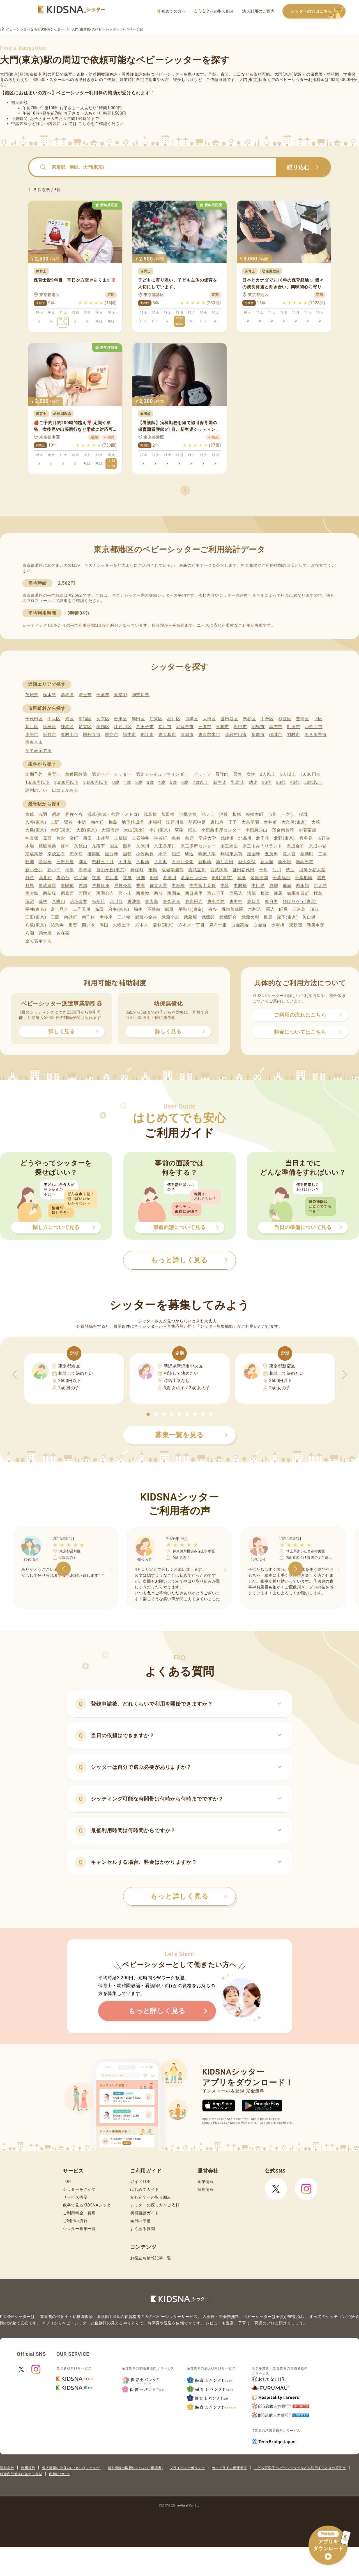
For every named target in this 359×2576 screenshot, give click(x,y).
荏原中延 (197, 822)
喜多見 (305, 838)
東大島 (151, 901)
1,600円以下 (37, 782)
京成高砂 (34, 853)
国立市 (111, 734)
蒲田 (87, 838)
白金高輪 (240, 925)
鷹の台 (63, 877)
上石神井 (140, 838)
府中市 (240, 726)
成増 (273, 885)
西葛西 (67, 893)
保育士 (54, 774)
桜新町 (307, 853)
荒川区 (31, 726)
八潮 (29, 933)
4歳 (161, 782)
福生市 (129, 734)
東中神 (236, 901)
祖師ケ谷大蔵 (312, 869)
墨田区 (138, 718)
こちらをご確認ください (101, 123)
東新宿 (295, 925)
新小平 (54, 869)
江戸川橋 (175, 822)
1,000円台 (310, 774)
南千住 (88, 917)
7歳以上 (201, 782)
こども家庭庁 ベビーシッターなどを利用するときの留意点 (300, 2468)
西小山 (125, 893)
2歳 (138, 782)
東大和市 (167, 734)
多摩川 (169, 877)
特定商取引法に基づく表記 (21, 2474)
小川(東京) (159, 830)
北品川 (245, 838)
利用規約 (28, 2468)
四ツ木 (88, 925)
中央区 (54, 718)
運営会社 (7, 2468)
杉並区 (284, 718)
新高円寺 (305, 861)
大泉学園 (250, 822)
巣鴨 (152, 869)
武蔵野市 (185, 726)
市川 (272, 814)
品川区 (173, 718)
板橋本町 (255, 814)
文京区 (102, 718)
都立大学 (158, 885)
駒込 (189, 853)
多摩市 (257, 734)
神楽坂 (31, 838)
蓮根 (43, 901)
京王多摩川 (165, 846)
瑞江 (314, 909)
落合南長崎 (283, 830)
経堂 (65, 846)
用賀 (72, 925)
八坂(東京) (35, 925)
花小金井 (78, 901)
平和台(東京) (191, 909)
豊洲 (140, 885)
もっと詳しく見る (188, 1896)
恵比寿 (217, 822)
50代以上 (313, 782)
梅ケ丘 (97, 822)
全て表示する (38, 750)
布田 (99, 909)
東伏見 (253, 901)
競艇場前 (47, 846)
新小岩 (284, 861)
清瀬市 (187, 734)
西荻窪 (49, 893)
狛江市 (147, 734)
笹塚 (322, 853)
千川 (263, 869)
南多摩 (106, 917)
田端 (154, 877)
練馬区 (67, 726)
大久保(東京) (294, 822)
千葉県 (102, 694)
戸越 (83, 885)
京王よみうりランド (262, 846)
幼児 (253, 782)
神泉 (69, 869)
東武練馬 (47, 885)
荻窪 (179, 830)
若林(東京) (163, 925)
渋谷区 (249, 718)
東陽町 (67, 885)
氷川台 (116, 901)
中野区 (267, 718)
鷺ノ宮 (289, 853)
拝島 (318, 893)
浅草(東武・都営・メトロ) (113, 814)
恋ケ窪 (76, 853)
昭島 (56, 814)
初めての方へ (171, 11)
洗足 (290, 869)
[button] (148, 1414)
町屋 (283, 909)
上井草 (103, 838)
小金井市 (314, 726)
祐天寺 (57, 925)
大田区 (209, 718)
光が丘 (98, 901)
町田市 (293, 726)
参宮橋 (45, 861)
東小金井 (216, 901)
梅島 (113, 822)
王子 (232, 822)
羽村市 (293, 734)
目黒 (268, 917)
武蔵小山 (170, 917)
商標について (59, 2474)
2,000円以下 (66, 782)
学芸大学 (207, 838)
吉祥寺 (323, 838)
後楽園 (93, 853)
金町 (74, 838)
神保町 (137, 869)
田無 (140, 877)
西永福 (302, 885)
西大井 (320, 885)
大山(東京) (134, 830)
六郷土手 (122, 925)
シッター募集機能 (216, 1326)
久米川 (142, 846)
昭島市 (258, 726)
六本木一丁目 (191, 925)
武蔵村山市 (236, 734)
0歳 (115, 782)
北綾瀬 (227, 838)
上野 (55, 822)
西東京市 (34, 742)
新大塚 (266, 861)
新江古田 (225, 861)
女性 (251, 774)
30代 (281, 782)
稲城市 (275, 734)
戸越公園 (123, 885)
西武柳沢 (219, 869)
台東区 (120, 718)
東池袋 (134, 901)
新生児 (219, 782)
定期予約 (34, 774)
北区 (318, 718)
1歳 (127, 782)
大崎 (315, 822)
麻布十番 (218, 925)
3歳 (150, 782)
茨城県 (31, 694)
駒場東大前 (231, 853)
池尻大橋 (188, 814)
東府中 (271, 901)
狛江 (176, 853)
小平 (162, 853)
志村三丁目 (103, 861)
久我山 (80, 846)
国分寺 (111, 853)
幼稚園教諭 (76, 774)
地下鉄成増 (133, 822)
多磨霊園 (259, 877)
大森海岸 (110, 830)
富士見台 (59, 909)
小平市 (31, 734)
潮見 (83, 861)
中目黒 (258, 885)
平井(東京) (35, 909)
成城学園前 (173, 869)
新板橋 (204, 861)
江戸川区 (123, 726)
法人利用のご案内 (258, 11)
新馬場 (85, 869)
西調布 (173, 893)
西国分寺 (105, 893)
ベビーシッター (169, 74)
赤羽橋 (277, 925)
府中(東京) (118, 909)
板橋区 (49, 726)
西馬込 (236, 893)
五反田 (271, 853)
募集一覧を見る (191, 1435)
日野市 (49, 734)
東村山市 (70, 734)
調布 (321, 877)
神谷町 (160, 838)
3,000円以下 (95, 782)
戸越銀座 (100, 885)
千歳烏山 (281, 877)
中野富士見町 (202, 885)
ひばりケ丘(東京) (300, 901)
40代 (295, 782)
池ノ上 (208, 814)
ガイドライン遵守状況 (229, 2468)
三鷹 (55, 917)
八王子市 (145, 726)
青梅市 (222, 726)
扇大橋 (45, 933)
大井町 (270, 822)
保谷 (212, 909)
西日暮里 (194, 893)
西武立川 (197, 869)
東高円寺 (194, 901)
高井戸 (45, 877)
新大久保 (247, 861)
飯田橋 (168, 814)
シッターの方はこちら (318, 11)
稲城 (303, 814)
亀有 (176, 838)
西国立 (85, 893)
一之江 (287, 814)
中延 (224, 885)
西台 (158, 893)
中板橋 (178, 885)
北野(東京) (284, 838)
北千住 (262, 838)
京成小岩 (317, 846)
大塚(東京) (61, 830)
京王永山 (229, 846)
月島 (29, 885)
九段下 (98, 846)
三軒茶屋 (65, 861)
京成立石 (56, 853)
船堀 (169, 909)
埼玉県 (85, 694)
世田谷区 (229, 718)
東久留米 (172, 901)
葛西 (47, 838)
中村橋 (240, 885)
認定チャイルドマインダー (162, 774)
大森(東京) (86, 830)
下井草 (125, 861)
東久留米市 (209, 734)
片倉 (60, 838)
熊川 (127, 846)
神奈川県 (140, 694)
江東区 (156, 718)
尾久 (192, 830)
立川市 (164, 726)
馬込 (270, 909)
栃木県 (49, 694)
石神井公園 (183, 861)
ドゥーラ (202, 774)
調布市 (275, 726)
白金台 (260, 925)
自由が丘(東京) (111, 869)
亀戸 (189, 838)
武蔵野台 (228, 917)
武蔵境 (190, 917)
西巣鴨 (142, 893)
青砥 (29, 814)
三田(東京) (35, 917)
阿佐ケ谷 (74, 814)
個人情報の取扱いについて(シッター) (71, 2468)
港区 (69, 718)
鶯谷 (68, 822)
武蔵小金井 (146, 917)
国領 (127, 853)
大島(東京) (35, 830)
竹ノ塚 (80, 877)
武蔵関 (208, 917)
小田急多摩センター (221, 830)
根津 (265, 893)
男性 (237, 774)
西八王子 (216, 893)
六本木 (141, 925)
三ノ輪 (123, 917)
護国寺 (253, 853)
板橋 (237, 814)
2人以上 (268, 774)
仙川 (276, 869)
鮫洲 (29, 861)
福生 (138, 909)
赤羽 (43, 814)
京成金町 (295, 846)
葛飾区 (102, 726)
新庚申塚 (316, 925)
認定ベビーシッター (111, 774)
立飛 (127, 877)
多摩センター (194, 877)
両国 (104, 925)
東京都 (120, 694)
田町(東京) (222, 877)
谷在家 (63, 933)
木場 (29, 846)
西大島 (31, 893)
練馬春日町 (298, 893)
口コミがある (65, 790)
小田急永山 (256, 830)
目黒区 (191, 718)
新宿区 (85, 718)
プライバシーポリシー (187, 2468)
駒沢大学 (207, 853)
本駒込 (254, 909)
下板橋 (142, 861)
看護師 (222, 774)
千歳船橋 (303, 877)
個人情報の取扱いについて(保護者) (135, 2468)
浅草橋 (150, 814)
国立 (114, 846)
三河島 (299, 909)
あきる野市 (316, 734)
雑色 (29, 877)
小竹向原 (145, 853)
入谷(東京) (35, 822)
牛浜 (81, 822)
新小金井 (34, 869)
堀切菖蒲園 (233, 909)
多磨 (241, 877)
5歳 (173, 782)
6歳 (184, 782)
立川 (96, 877)
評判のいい (36, 790)
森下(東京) (287, 917)
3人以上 (288, 774)
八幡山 (58, 901)
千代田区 (34, 718)
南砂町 (70, 917)
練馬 (278, 893)
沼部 (251, 893)
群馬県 (67, 694)
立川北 (111, 877)
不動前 (153, 909)
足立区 (85, 726)
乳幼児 (237, 782)
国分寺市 (92, 734)
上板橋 (120, 838)
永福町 (155, 822)
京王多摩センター (198, 846)
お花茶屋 (307, 830)
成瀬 (287, 885)
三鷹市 (204, 726)
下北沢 (160, 861)
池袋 (223, 814)
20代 (266, 782)
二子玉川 (82, 909)
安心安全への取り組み (214, 11)
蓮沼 (29, 901)
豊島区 (302, 718)
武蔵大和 (250, 917)
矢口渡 (309, 917)
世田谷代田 (244, 869)
